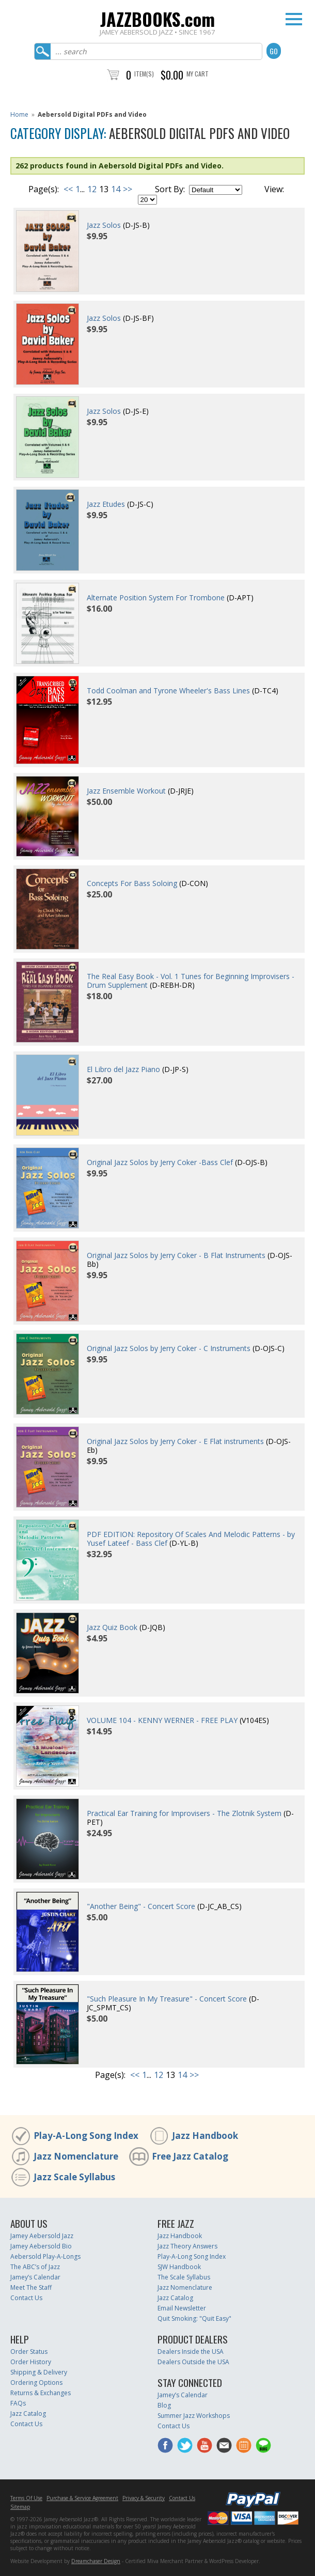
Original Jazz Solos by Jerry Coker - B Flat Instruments (176, 1255)
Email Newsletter (182, 2308)
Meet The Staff (31, 2287)
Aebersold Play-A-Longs (45, 2256)
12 (92, 189)
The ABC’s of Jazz (35, 2266)
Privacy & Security (143, 2498)
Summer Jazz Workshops (194, 2415)
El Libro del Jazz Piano (123, 1069)
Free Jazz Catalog (190, 2156)
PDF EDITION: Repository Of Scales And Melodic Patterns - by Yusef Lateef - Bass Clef (191, 1538)
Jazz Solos (104, 225)
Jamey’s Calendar (35, 2277)
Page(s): (43, 189)
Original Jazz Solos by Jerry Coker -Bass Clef (160, 1162)
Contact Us (26, 2297)
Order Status (29, 2351)
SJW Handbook (179, 2266)
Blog (164, 2405)
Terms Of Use (26, 2498)
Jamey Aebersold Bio (41, 2246)
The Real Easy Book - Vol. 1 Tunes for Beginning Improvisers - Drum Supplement (190, 980)
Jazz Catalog (175, 2297)
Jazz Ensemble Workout (126, 791)
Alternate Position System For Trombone (156, 597)
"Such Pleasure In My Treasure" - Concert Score (167, 1999)
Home (19, 114)
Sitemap (20, 2506)
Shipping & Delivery (38, 2372)
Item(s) (144, 73)
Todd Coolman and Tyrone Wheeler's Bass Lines (168, 690)
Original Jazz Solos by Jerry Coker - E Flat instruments (175, 1441)
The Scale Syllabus (184, 2277)
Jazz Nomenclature (76, 2156)
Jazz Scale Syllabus (74, 2177)
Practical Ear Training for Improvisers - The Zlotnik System (184, 1813)
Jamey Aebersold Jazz (41, 2235)
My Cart (197, 73)
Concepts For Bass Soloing (132, 883)
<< (68, 189)
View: (274, 189)
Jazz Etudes (106, 504)
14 (115, 189)
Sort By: (170, 189)
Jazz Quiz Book (112, 1627)
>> (127, 189)
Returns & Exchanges (40, 2392)
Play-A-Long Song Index (86, 2136)
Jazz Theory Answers (187, 2246)
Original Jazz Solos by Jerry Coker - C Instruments (168, 1348)
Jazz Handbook (205, 2136)
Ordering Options (36, 2382)
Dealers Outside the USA (193, 2361)
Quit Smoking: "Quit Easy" (194, 2318)
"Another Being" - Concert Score (141, 1906)
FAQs (18, 2403)
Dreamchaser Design (95, 2561)
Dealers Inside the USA (191, 2351)
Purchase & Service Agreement (82, 2498)
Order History (30, 2361)
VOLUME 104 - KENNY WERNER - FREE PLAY (162, 1720)
